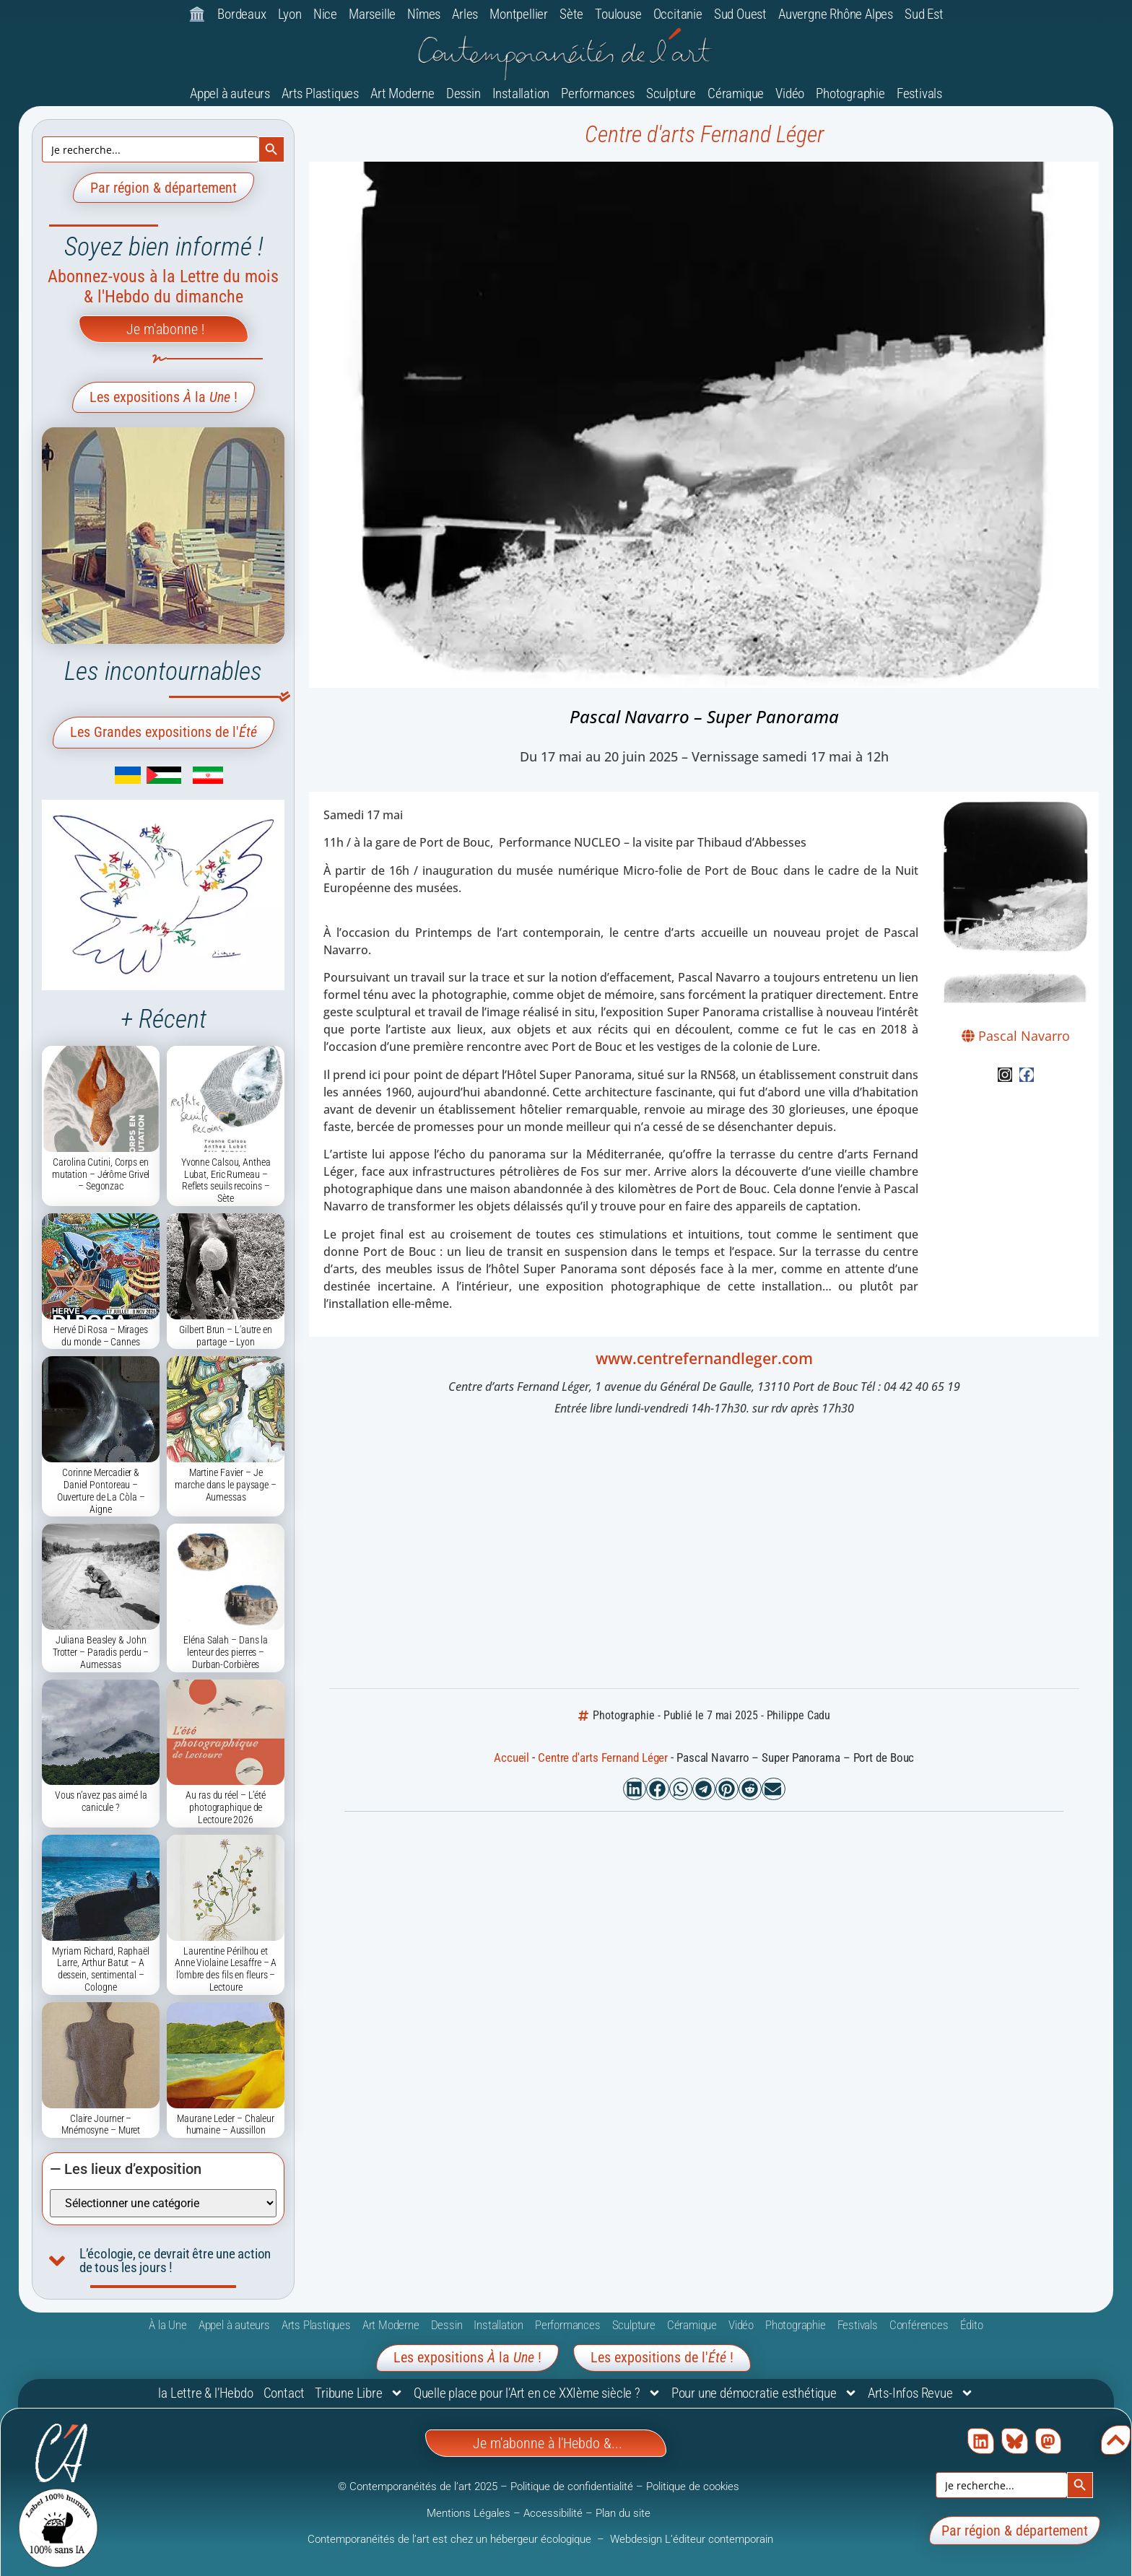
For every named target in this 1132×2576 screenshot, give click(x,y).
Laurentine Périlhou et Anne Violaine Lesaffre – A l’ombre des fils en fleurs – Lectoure (226, 1969)
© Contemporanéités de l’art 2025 (419, 2486)
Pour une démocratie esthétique (764, 2393)
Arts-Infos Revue (921, 2393)
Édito (971, 2325)
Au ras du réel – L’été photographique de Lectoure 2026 (226, 1807)
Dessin (463, 93)
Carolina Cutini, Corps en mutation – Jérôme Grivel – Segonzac (101, 1174)
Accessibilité (553, 2513)
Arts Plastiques (320, 93)
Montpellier (518, 14)
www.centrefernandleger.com (704, 1358)
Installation (521, 93)
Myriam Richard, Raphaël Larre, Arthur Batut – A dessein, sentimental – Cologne (100, 1969)
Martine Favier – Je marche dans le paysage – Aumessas (226, 1485)
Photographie (850, 93)
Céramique (736, 93)
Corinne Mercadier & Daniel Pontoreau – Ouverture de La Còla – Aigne (101, 1490)
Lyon (290, 14)
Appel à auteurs (230, 93)
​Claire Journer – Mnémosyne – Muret (100, 2124)
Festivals (919, 93)
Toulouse (618, 14)
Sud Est (924, 14)
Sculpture (671, 93)
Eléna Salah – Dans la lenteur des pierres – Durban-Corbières (225, 1652)
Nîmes (423, 14)
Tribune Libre (359, 2393)
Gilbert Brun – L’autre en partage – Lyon (225, 1336)
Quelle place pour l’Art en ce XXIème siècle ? (537, 2393)
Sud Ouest (740, 14)
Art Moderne (402, 93)
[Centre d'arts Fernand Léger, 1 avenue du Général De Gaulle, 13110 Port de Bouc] (703, 1554)
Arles (465, 14)
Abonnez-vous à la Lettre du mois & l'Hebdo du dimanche (163, 286)
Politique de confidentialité (571, 2486)
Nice (325, 14)
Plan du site (623, 2513)
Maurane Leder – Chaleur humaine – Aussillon (225, 2124)
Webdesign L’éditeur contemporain (691, 2539)
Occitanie (677, 14)
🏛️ (197, 14)
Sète (571, 14)
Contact (284, 2393)
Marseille (372, 14)
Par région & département (163, 187)
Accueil (511, 1757)
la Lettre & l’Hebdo (205, 2393)
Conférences (919, 2325)
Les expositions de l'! (662, 2357)
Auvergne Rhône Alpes (835, 14)
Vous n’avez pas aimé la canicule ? (101, 1801)
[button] (634, 1789)
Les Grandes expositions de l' (163, 732)
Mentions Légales (468, 2513)
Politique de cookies (692, 2486)
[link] (107, 779)
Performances (598, 93)
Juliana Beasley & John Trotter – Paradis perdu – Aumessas (101, 1652)
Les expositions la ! (164, 397)
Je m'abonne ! (165, 329)
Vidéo (789, 93)
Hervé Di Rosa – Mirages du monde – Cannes (100, 1336)
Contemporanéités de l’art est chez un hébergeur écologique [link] (451, 2539)
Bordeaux (241, 14)
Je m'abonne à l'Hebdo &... (547, 2443)
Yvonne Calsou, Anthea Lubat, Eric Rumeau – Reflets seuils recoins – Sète (226, 1180)
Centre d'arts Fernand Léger (704, 134)
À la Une (167, 2325)
